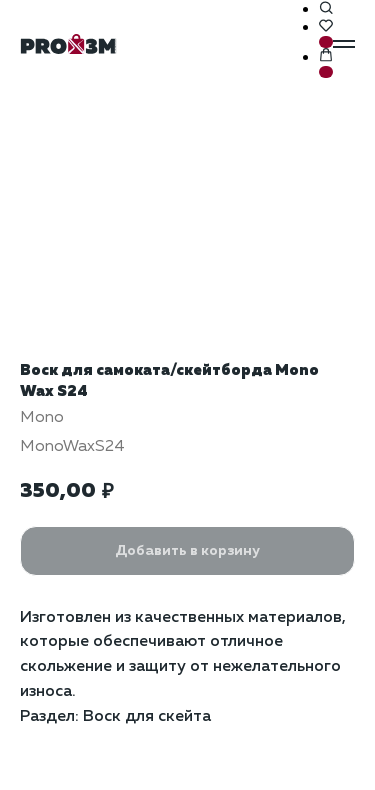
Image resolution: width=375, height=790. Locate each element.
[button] (326, 9)
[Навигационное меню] (344, 44)
